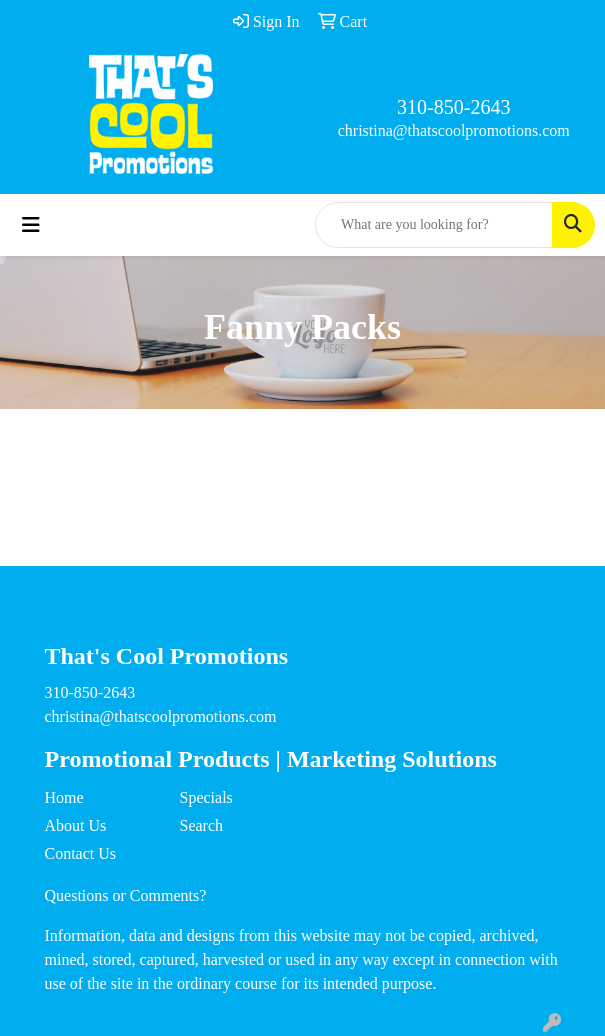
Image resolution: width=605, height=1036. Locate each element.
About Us (76, 825)
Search (202, 825)
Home (64, 797)
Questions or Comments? (126, 895)
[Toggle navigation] (31, 225)
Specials (206, 797)
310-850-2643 (453, 107)
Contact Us (81, 853)
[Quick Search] (434, 225)
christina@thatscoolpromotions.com (454, 130)
